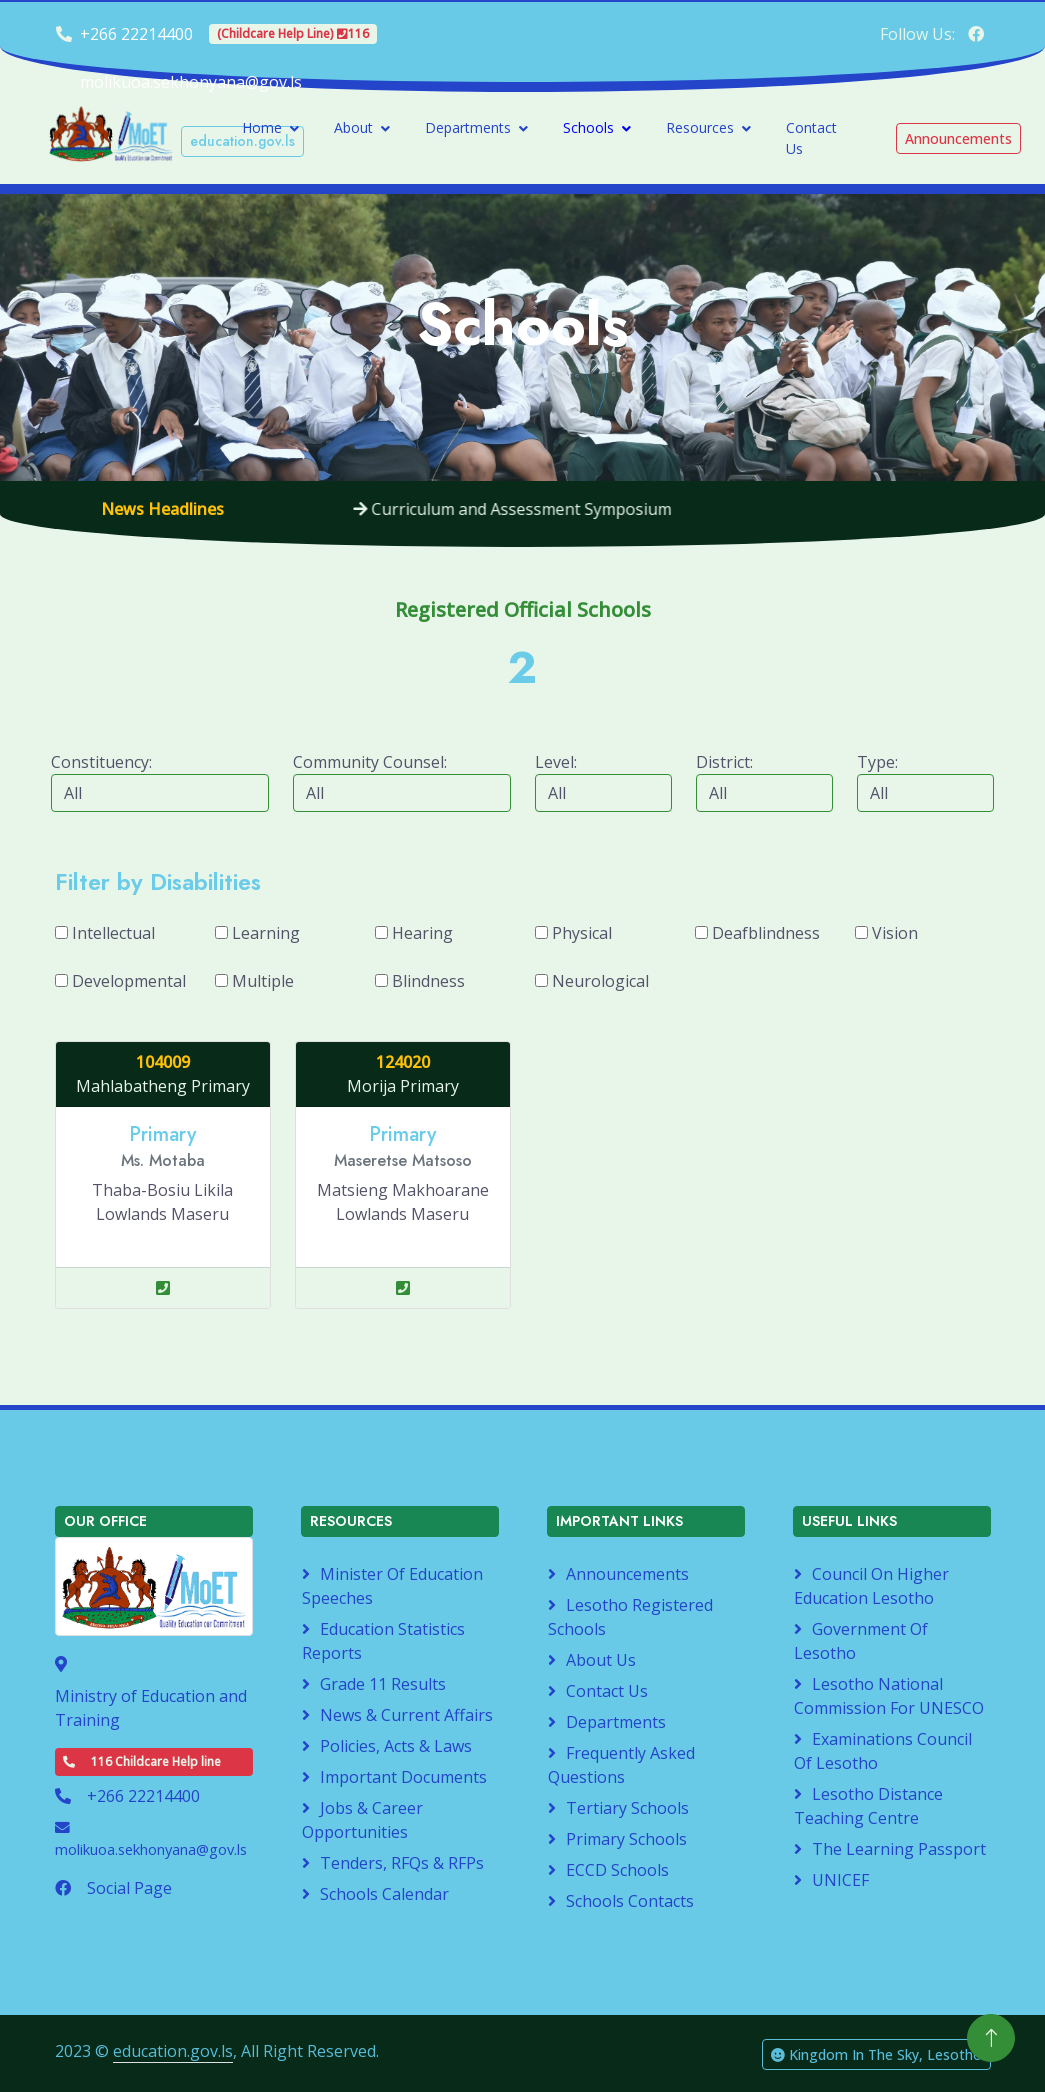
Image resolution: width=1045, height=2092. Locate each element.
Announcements (627, 1574)
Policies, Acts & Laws (396, 1746)
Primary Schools (626, 1839)
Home (262, 127)
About (353, 127)
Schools (588, 127)
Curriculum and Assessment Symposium (525, 509)
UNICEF (840, 1880)
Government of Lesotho (861, 1641)
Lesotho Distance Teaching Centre (868, 1806)
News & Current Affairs (406, 1715)
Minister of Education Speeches (392, 1586)
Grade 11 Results (383, 1684)
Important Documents (403, 1777)
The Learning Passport (899, 1849)
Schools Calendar (384, 1894)
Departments (468, 127)
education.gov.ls (173, 2051)
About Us (601, 1660)
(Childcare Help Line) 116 (293, 33)
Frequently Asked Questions (621, 1765)
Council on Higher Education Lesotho (871, 1586)
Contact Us (811, 138)
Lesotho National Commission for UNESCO (889, 1696)
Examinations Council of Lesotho (883, 1751)
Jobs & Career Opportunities (362, 1820)
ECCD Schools (617, 1870)
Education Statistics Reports (383, 1641)
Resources (700, 127)
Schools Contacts (630, 1901)
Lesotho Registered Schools (630, 1617)
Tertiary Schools (627, 1808)
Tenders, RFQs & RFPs (402, 1863)
